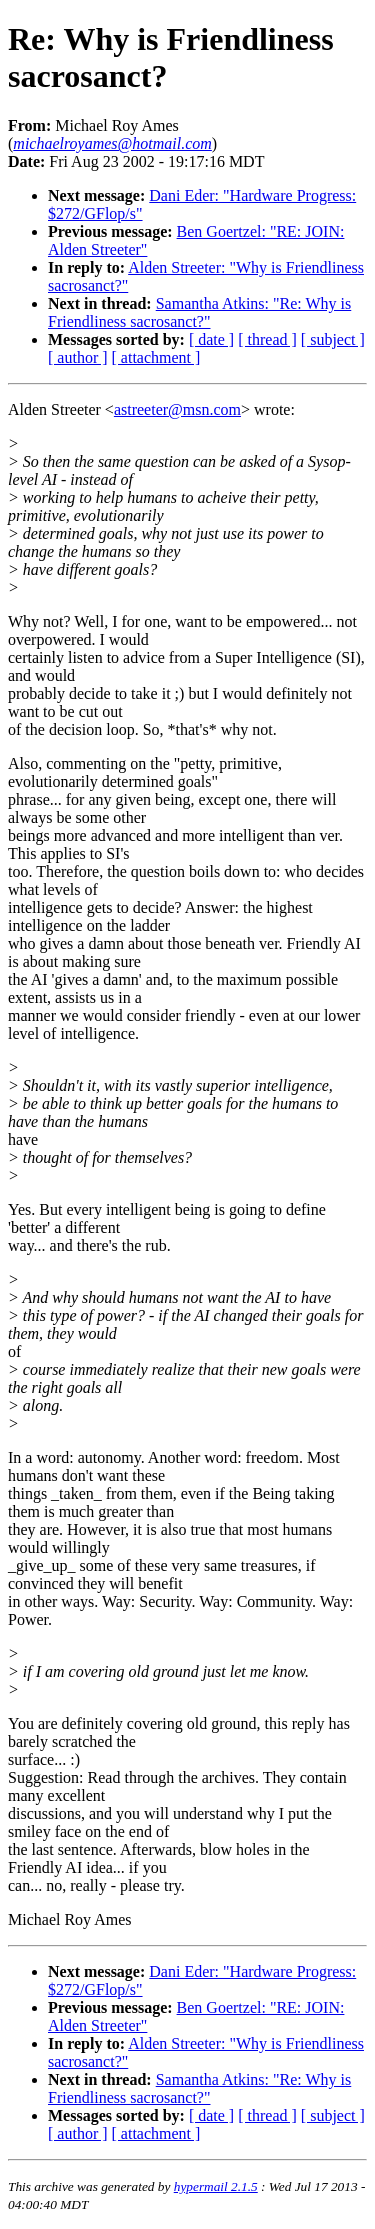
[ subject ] (333, 339)
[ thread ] (267, 339)
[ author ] (78, 357)
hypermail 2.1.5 (216, 2186)
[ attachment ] (156, 357)
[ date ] (211, 339)
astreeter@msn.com (177, 409)
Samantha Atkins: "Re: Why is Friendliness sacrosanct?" (199, 312)
